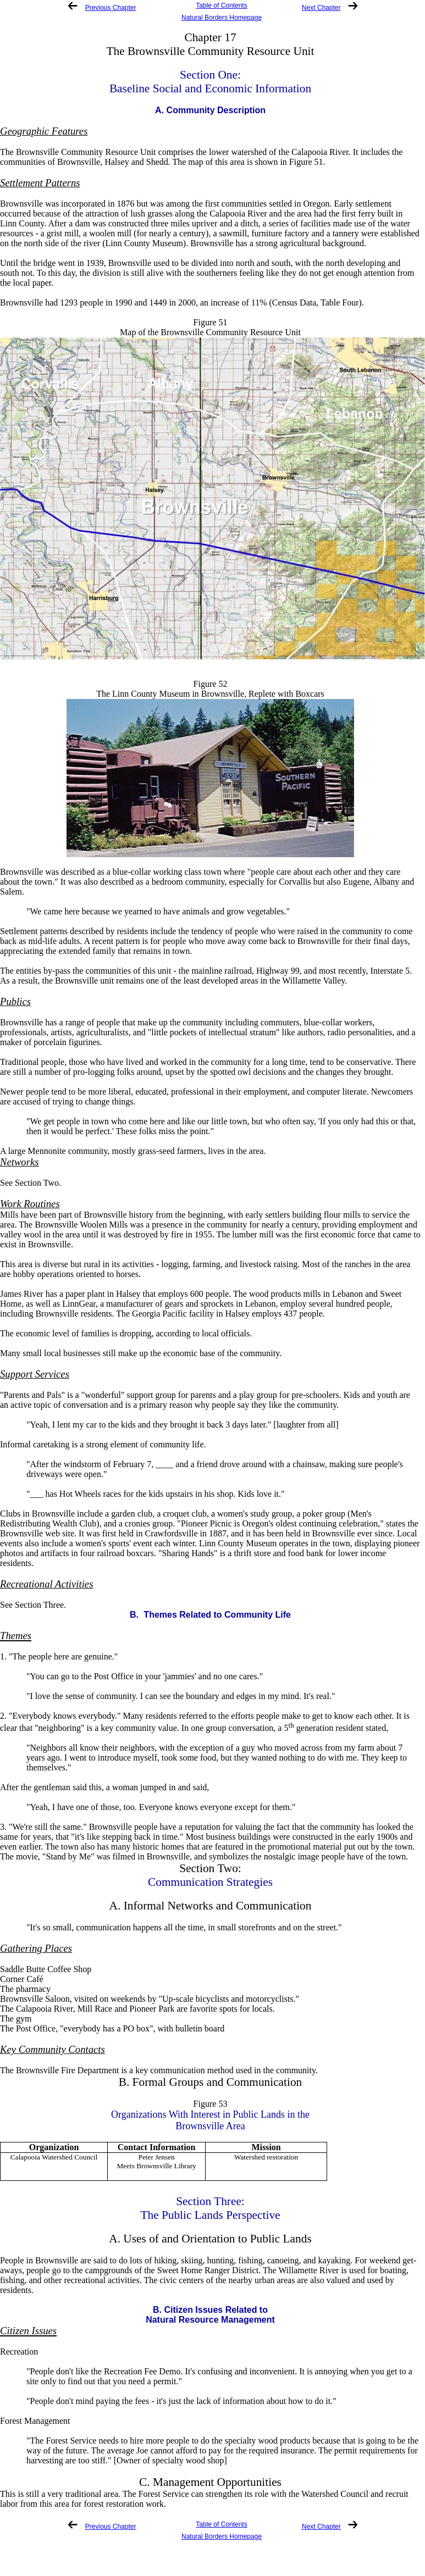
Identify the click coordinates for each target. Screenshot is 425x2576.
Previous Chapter (110, 8)
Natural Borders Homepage (221, 17)
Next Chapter (321, 8)
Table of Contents (221, 5)
